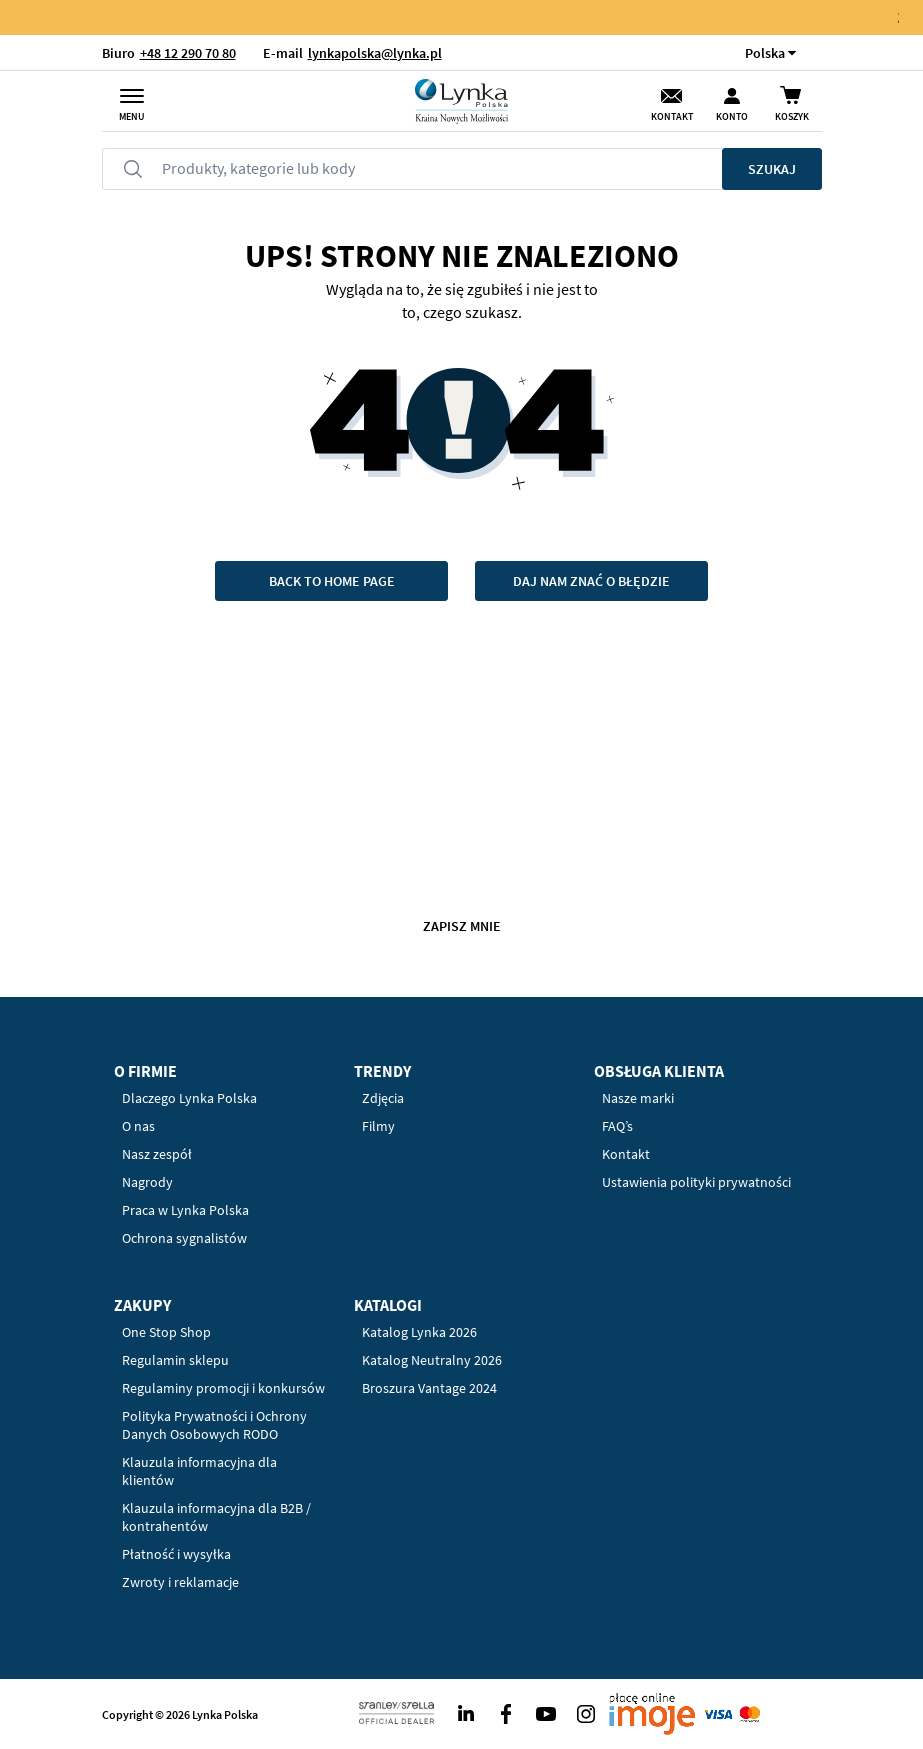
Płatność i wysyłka (176, 1554)
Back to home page (332, 581)
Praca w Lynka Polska (185, 1210)
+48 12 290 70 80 (188, 53)
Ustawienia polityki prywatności (696, 1182)
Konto (732, 116)
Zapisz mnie (462, 926)
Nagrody (147, 1182)
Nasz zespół (157, 1154)
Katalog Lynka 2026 (419, 1332)
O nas (138, 1126)
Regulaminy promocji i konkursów (223, 1388)
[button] (765, 52)
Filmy (378, 1126)
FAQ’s (617, 1126)
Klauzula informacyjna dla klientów (199, 1471)
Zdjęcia (383, 1098)
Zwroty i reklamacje (180, 1582)
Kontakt (672, 116)
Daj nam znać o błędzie (591, 581)
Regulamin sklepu (175, 1360)
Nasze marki (638, 1098)
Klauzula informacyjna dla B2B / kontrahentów (216, 1517)
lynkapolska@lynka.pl (375, 53)
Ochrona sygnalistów (184, 1238)
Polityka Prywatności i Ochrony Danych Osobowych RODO (214, 1425)
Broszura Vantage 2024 (429, 1388)
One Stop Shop (166, 1332)
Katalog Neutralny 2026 (432, 1360)
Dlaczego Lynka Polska (189, 1098)
